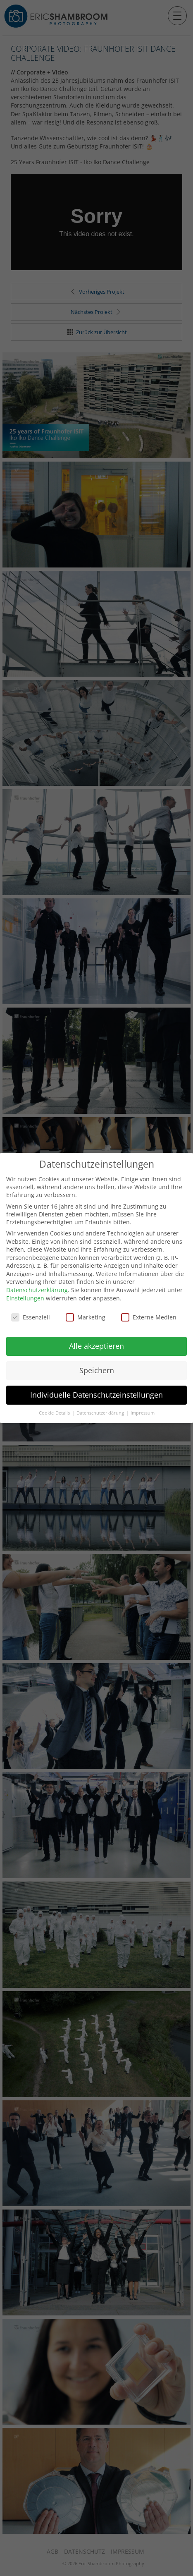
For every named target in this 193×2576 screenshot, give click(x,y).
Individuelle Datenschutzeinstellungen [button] (96, 1392)
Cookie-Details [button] (55, 1410)
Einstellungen (25, 1295)
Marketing (85, 1314)
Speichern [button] (96, 1367)
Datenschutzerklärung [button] (100, 1410)
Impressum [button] (143, 1410)
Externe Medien (148, 1314)
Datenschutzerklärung (37, 1287)
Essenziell (30, 1314)
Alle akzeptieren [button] (96, 1343)
